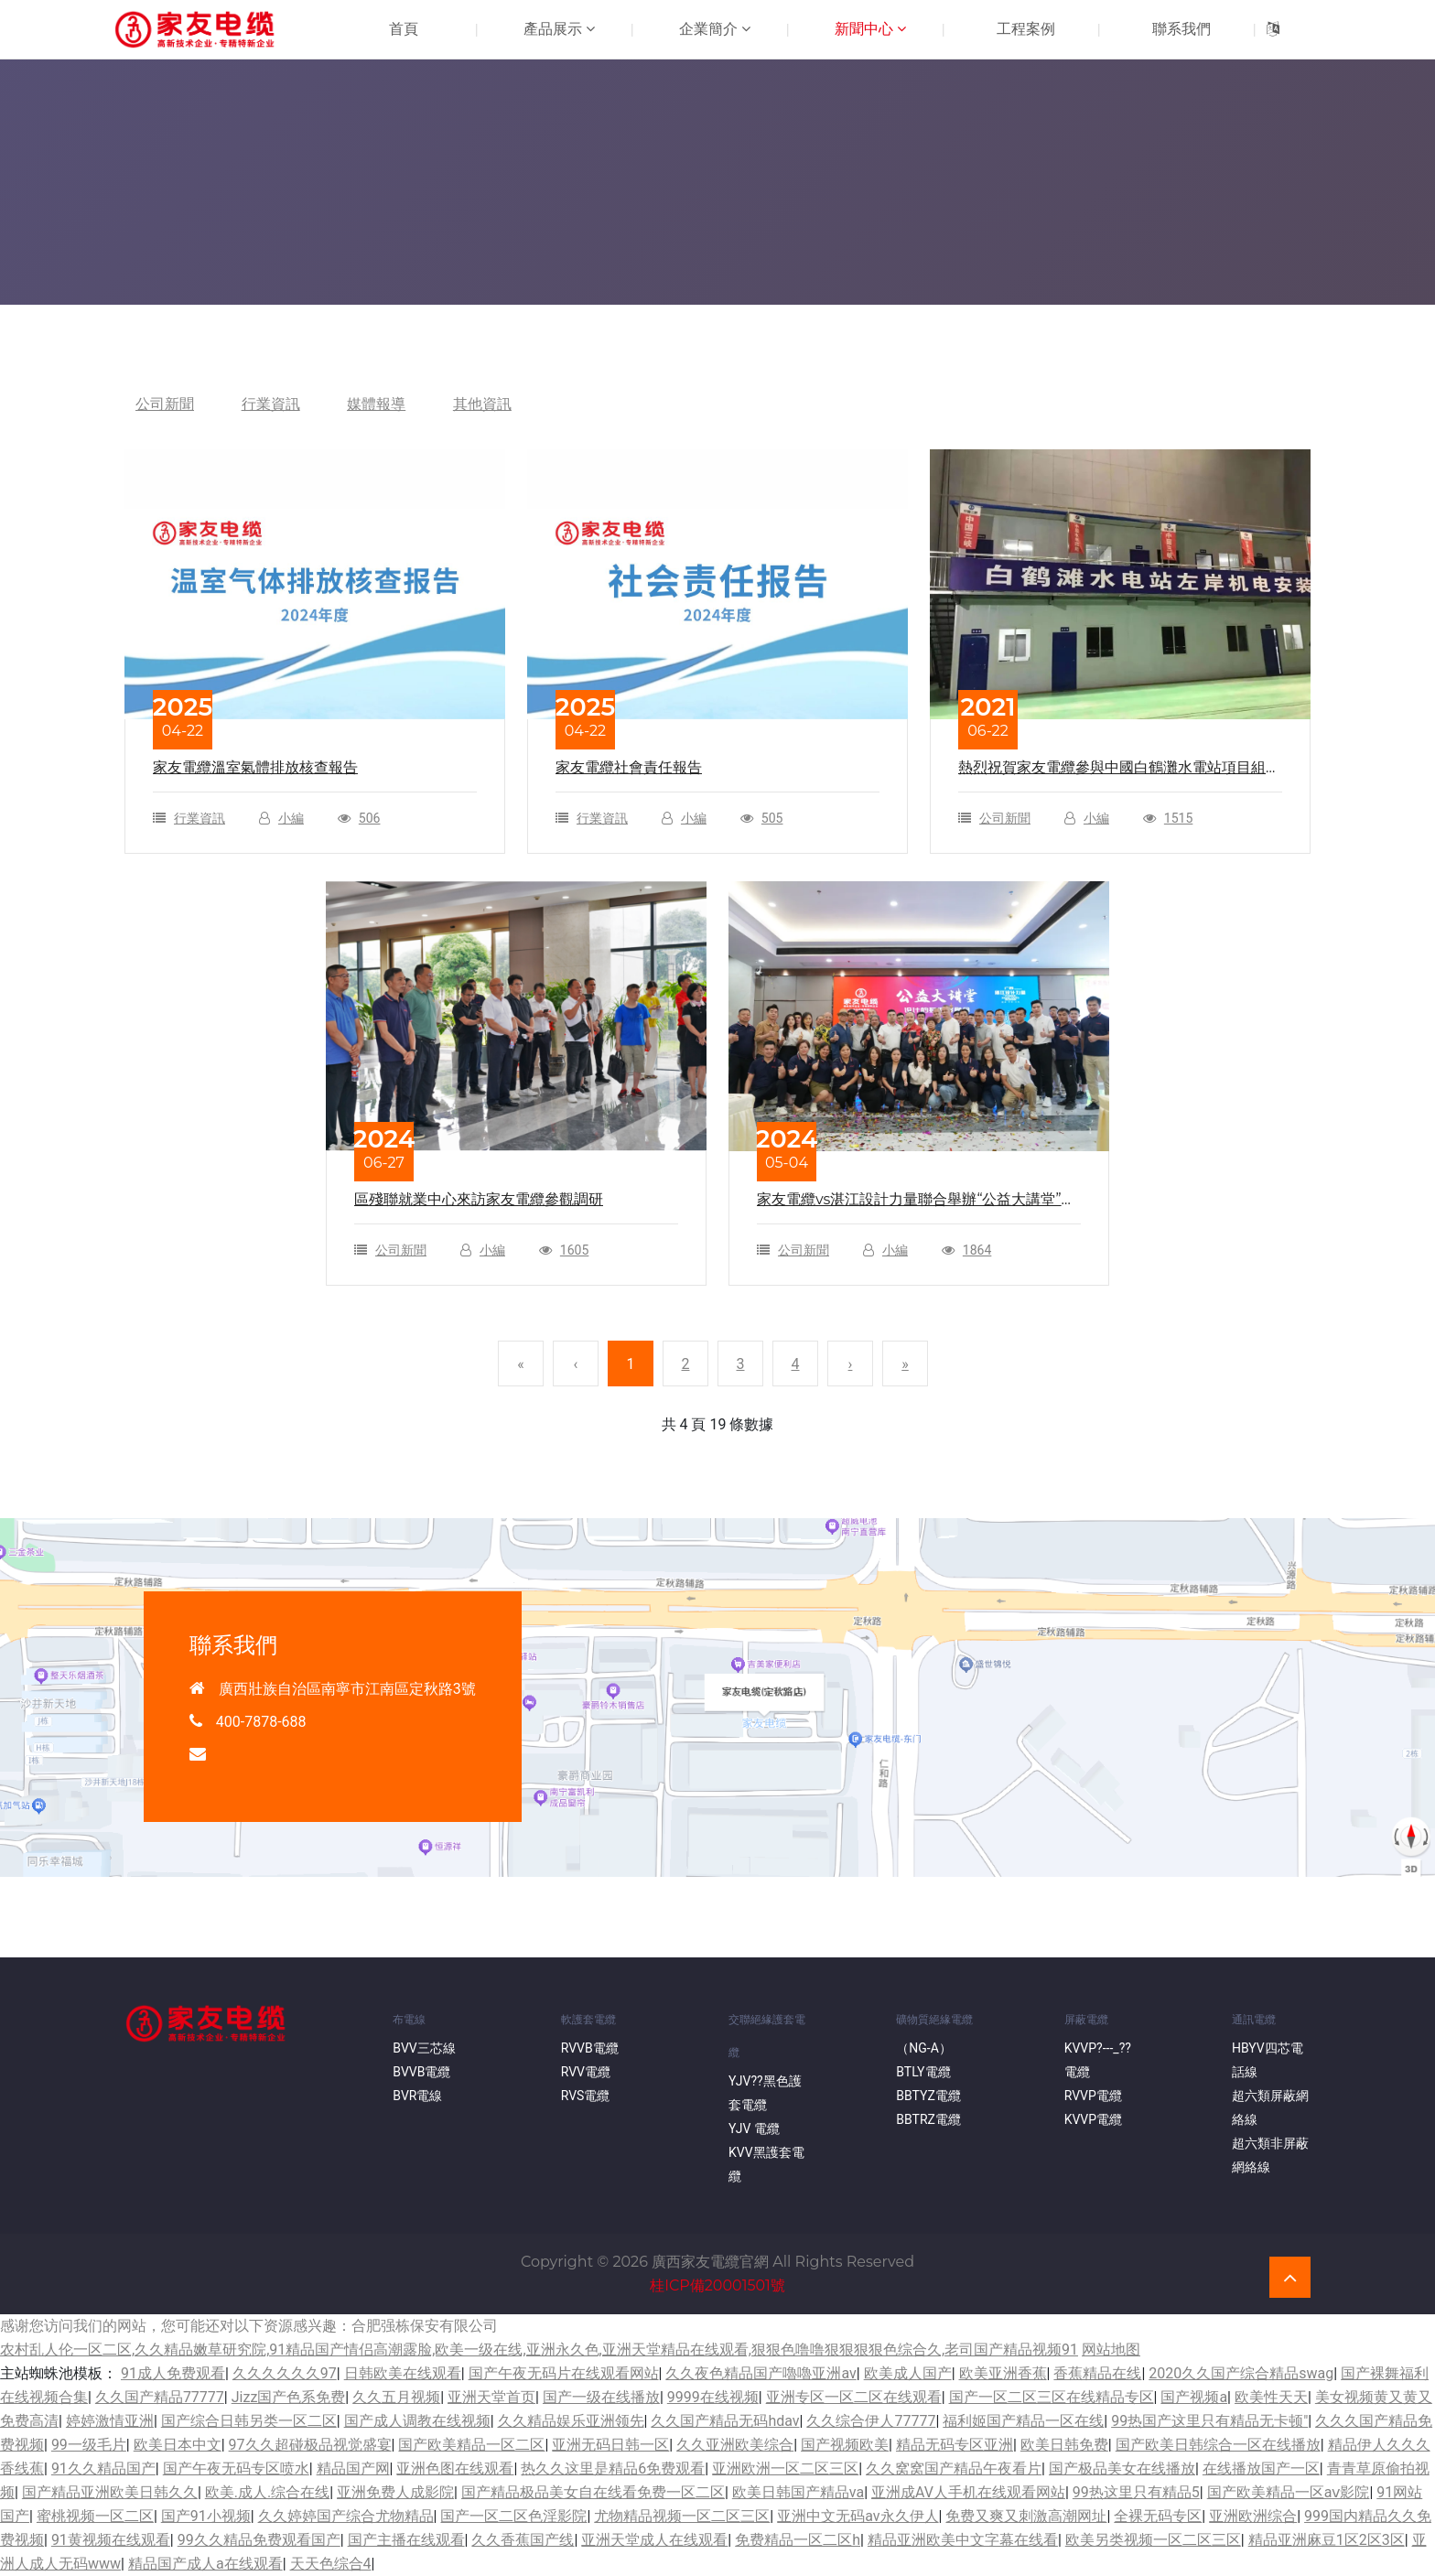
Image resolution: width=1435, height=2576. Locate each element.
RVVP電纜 (1093, 2095)
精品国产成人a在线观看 (205, 2563)
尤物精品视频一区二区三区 (682, 2516)
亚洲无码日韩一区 (610, 2444)
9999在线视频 (713, 2397)
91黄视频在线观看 (110, 2540)
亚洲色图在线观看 (454, 2468)
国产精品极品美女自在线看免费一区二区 (593, 2492)
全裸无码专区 (1158, 2516)
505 (772, 818)
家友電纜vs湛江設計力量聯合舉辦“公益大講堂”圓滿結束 (916, 1201)
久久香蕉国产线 (522, 2540)
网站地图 (1111, 2349)
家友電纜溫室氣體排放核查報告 (255, 767)
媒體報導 (377, 404)
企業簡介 (714, 29)
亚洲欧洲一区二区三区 (785, 2468)
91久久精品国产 (103, 2468)
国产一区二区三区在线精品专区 (1051, 2397)
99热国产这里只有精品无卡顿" (1209, 2421)
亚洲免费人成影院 (395, 2492)
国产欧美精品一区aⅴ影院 (1288, 2492)
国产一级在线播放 (601, 2397)
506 (370, 818)
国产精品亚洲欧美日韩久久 (110, 2492)
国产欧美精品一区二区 (471, 2444)
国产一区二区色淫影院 (513, 2516)
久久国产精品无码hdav (725, 2421)
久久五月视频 (396, 2397)
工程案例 (1026, 29)
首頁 (403, 29)
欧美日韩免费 (1064, 2444)
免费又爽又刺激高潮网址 (1025, 2516)
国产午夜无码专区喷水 (236, 2468)
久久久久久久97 (284, 2373)
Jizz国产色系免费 (289, 2397)
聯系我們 (1181, 29)
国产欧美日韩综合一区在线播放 (1218, 2444)
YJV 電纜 (754, 2128)
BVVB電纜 (421, 2071)
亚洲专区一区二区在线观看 (854, 2397)
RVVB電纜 (590, 2048)
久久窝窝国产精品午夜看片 (953, 2468)
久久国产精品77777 (159, 2397)
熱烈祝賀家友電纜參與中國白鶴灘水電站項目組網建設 (1119, 769)
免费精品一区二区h (797, 2540)
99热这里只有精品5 (1136, 2492)
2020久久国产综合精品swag (1241, 2373)
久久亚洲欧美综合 (734, 2444)
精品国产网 (353, 2468)
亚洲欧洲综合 (1253, 2516)
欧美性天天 (1271, 2397)
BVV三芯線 (424, 2048)
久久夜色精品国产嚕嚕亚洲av (760, 2373)
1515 (1178, 818)
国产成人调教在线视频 (417, 2421)
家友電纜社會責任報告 (629, 767)
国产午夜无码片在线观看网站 (564, 2373)
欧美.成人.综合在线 (267, 2492)
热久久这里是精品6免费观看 (613, 2468)
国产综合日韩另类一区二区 (249, 2421)
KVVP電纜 (1093, 2119)
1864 (977, 1250)
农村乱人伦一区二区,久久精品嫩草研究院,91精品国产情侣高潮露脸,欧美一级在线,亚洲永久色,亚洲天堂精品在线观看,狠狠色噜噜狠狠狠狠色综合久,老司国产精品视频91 (539, 2349)
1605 (574, 1250)
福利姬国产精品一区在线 (1023, 2421)
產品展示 (559, 29)
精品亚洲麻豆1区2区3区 (1326, 2540)
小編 (291, 818)
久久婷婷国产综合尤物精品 (346, 2516)
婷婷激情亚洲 (110, 2421)
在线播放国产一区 (1261, 2468)
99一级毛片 (88, 2444)
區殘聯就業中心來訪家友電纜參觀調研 (478, 1199)
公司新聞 (164, 404)
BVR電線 (417, 2095)
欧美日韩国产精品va (798, 2492)
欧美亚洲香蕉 (1003, 2373)
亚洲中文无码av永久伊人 (857, 2516)
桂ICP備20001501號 (717, 2285)
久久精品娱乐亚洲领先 (571, 2421)
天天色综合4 (331, 2563)
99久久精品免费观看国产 (259, 2540)
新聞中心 (870, 29)
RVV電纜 (585, 2071)
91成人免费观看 (173, 2373)
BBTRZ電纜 (928, 2119)
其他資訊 (483, 404)
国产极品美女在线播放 (1122, 2468)
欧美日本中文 (177, 2444)
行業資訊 (271, 404)
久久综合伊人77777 (870, 2421)
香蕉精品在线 (1097, 2373)
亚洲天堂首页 (491, 2397)
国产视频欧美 (845, 2444)
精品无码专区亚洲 (954, 2444)
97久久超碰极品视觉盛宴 (310, 2444)
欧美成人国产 (908, 2373)
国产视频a (1193, 2397)
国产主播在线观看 (406, 2540)
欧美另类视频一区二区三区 (1153, 2540)
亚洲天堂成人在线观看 (654, 2540)
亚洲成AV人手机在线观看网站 (968, 2492)
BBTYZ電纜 (928, 2095)
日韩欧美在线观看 (402, 2373)
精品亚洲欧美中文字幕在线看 (963, 2540)
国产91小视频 (206, 2516)
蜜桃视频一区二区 (95, 2516)
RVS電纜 (585, 2095)
